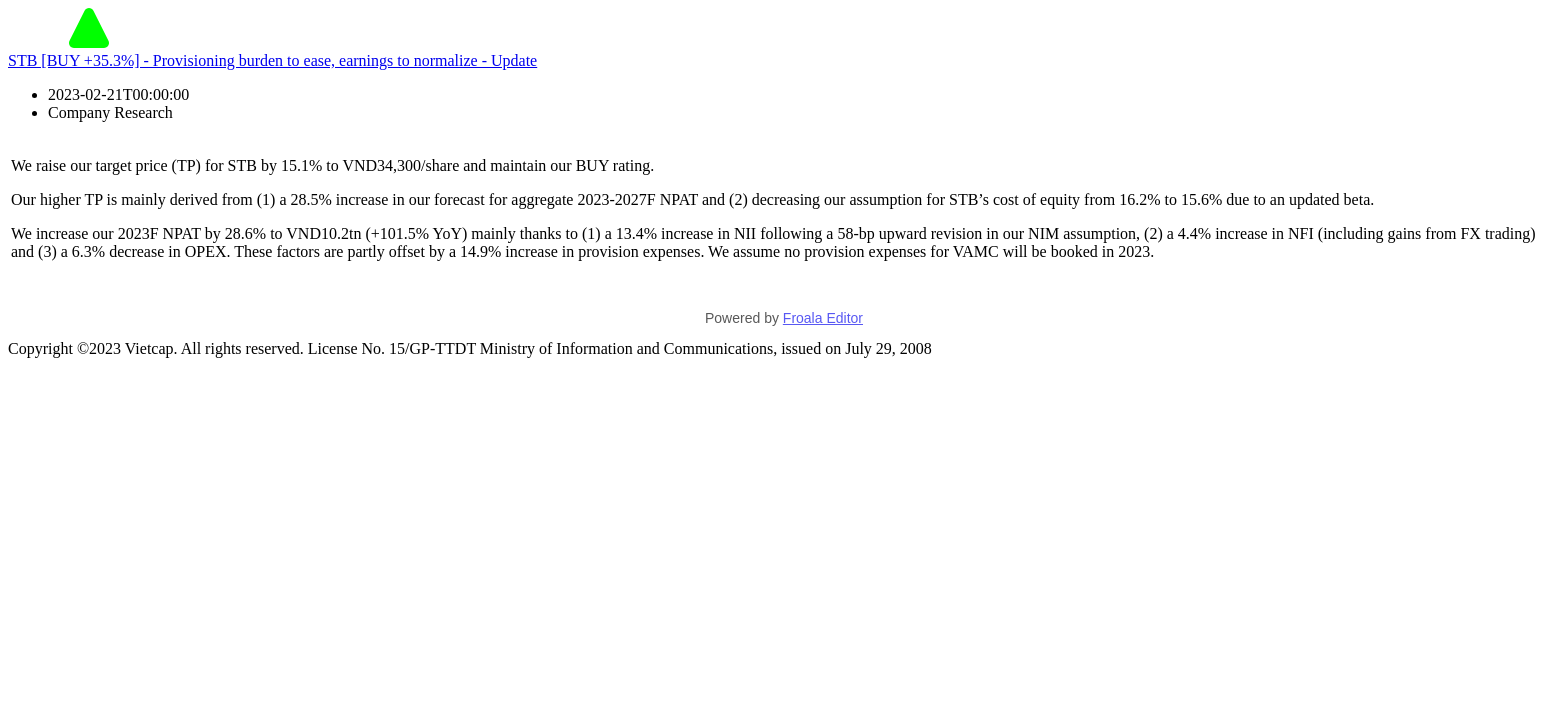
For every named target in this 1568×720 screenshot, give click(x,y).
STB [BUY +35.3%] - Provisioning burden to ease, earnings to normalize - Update (272, 60)
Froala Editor (823, 318)
